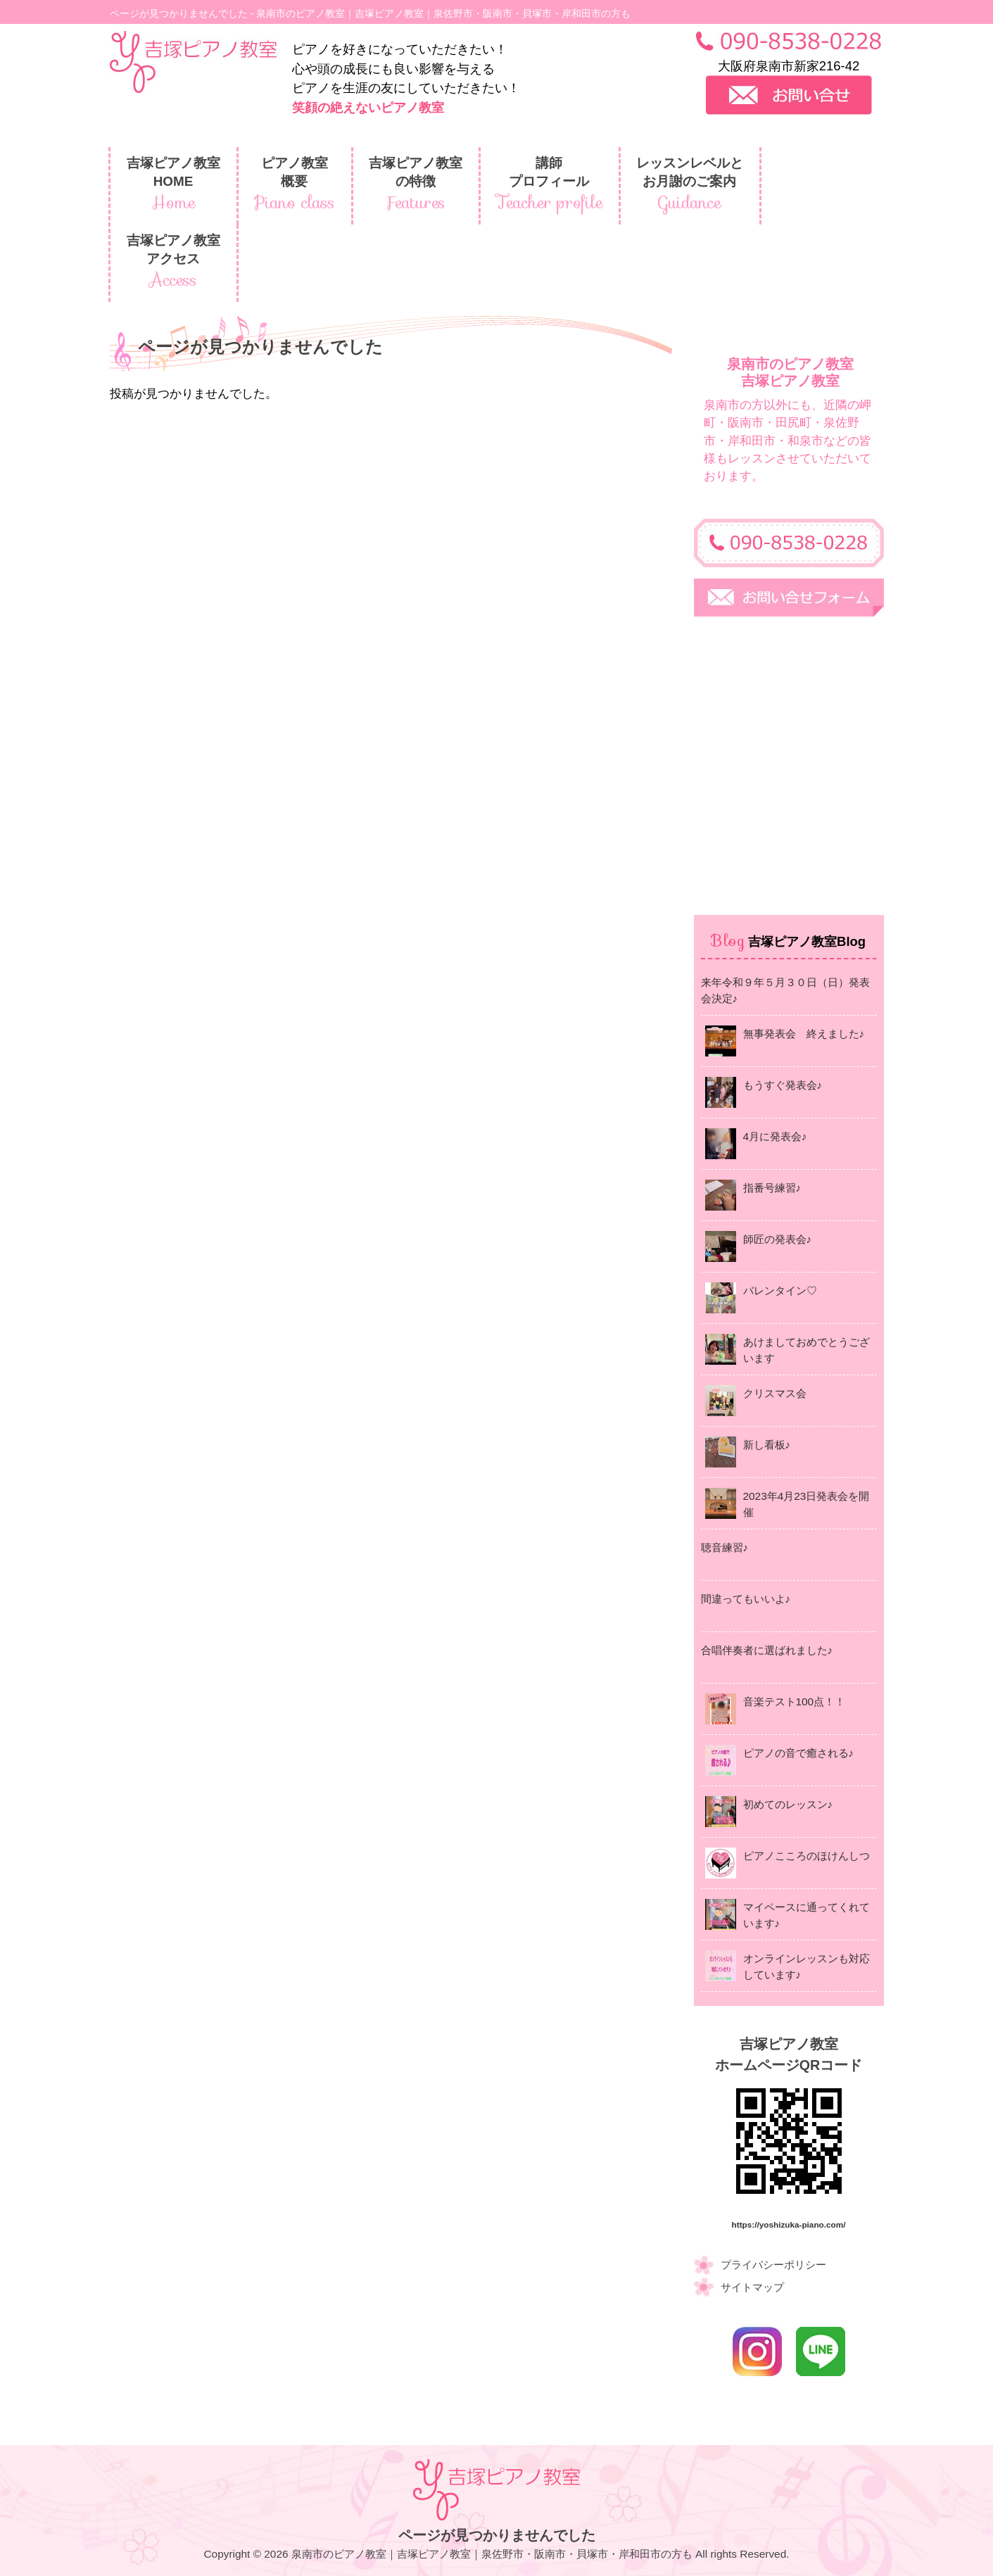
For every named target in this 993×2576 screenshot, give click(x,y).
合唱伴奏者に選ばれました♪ (767, 1650)
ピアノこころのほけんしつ (806, 1856)
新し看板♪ (767, 1445)
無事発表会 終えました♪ (804, 1034)
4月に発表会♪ (775, 1136)
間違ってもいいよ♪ (746, 1599)
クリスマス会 (775, 1393)
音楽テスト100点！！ (794, 1701)
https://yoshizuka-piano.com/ (789, 2224)
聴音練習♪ (725, 1547)
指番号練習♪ (772, 1188)
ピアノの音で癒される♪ (798, 1753)
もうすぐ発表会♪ (783, 1085)
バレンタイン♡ (780, 1290)
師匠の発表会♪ (777, 1239)
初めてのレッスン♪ (788, 1804)
